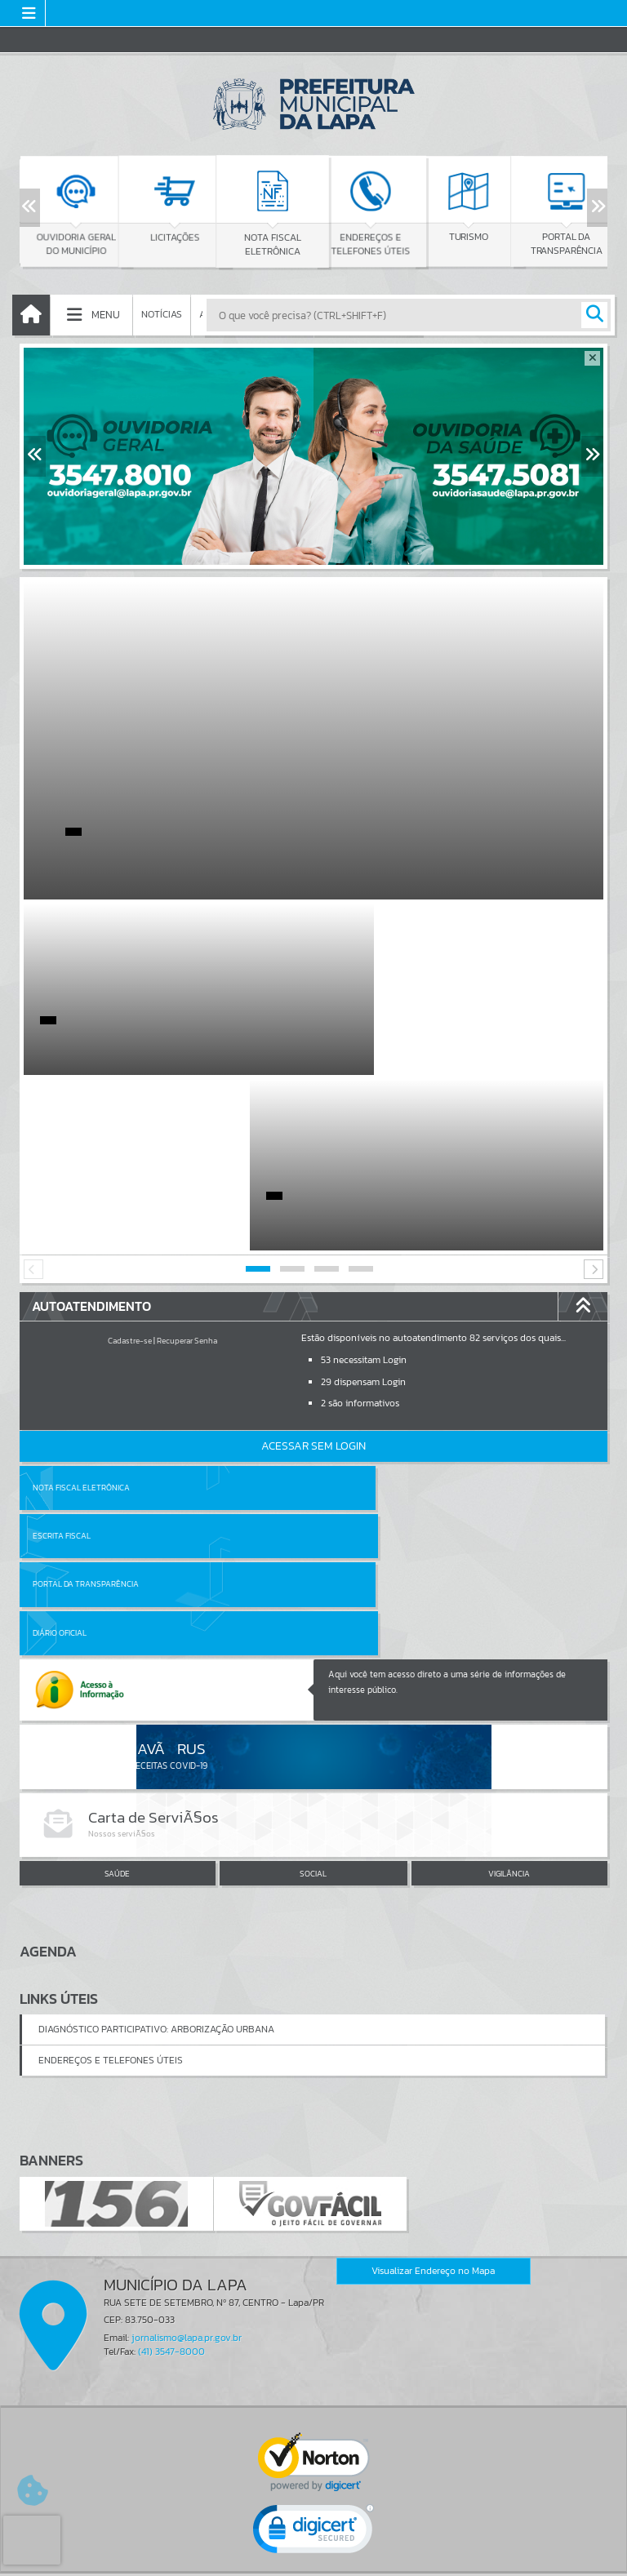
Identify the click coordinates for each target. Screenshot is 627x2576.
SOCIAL (313, 1601)
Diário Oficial (353, 1360)
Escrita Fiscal (356, 1312)
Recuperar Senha (187, 1165)
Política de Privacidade (313, 2558)
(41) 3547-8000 (171, 2078)
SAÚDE (117, 1601)
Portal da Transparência (86, 1360)
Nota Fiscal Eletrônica (81, 1312)
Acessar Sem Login (313, 1270)
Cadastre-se (130, 1165)
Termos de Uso (314, 2546)
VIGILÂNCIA (509, 1601)
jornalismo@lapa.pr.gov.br (186, 2064)
